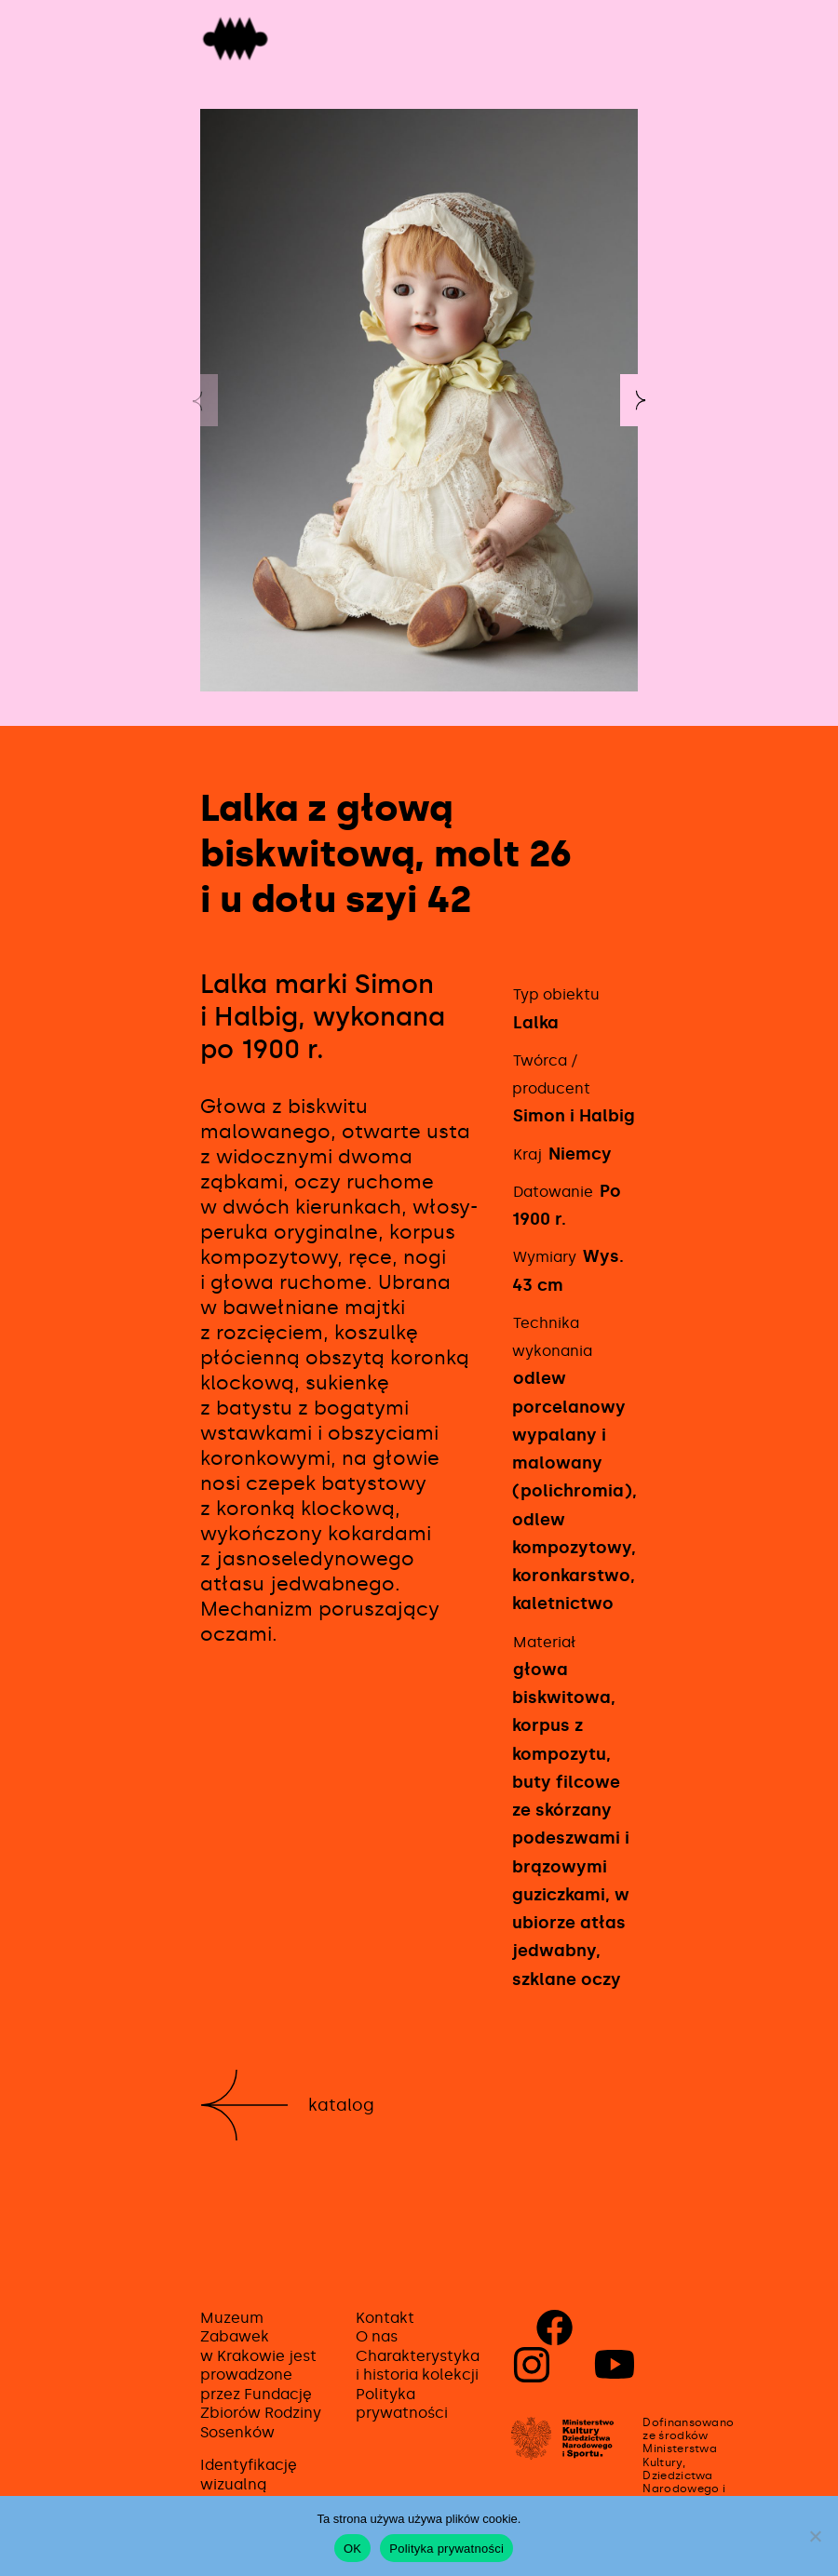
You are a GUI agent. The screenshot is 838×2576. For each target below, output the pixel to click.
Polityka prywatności (402, 2403)
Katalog (341, 2105)
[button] (640, 400)
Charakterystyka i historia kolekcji (418, 2365)
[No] (814, 2536)
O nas (377, 2336)
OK (352, 2549)
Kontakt (385, 2318)
